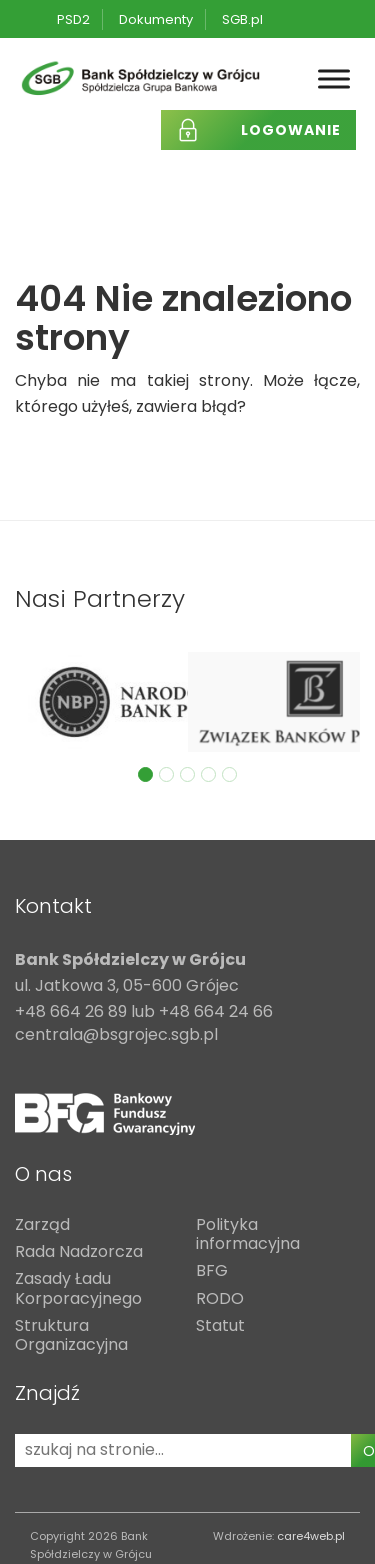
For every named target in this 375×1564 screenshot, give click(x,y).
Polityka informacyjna (248, 1235)
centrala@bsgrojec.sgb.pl (116, 1035)
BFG (212, 1271)
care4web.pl (311, 1536)
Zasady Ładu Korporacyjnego (78, 1289)
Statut (220, 1326)
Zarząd (42, 1225)
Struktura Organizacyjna (71, 1336)
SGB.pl (242, 19)
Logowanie (291, 130)
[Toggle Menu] (334, 79)
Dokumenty (156, 19)
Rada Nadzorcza (79, 1252)
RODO (220, 1299)
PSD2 (73, 19)
